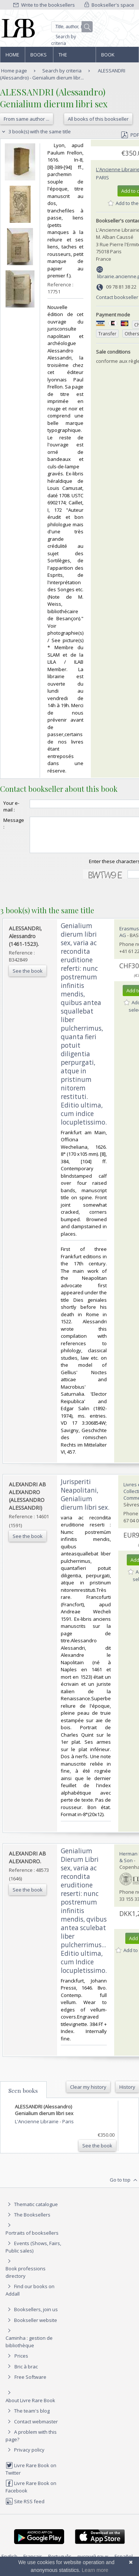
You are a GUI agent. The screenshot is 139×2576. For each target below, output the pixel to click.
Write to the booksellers (44, 4)
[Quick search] (72, 26)
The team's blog (28, 2417)
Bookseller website (31, 2327)
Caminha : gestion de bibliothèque (29, 2348)
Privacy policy (25, 2456)
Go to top (124, 2186)
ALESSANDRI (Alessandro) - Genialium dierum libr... (62, 74)
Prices (21, 2362)
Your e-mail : (11, 806)
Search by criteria (63, 39)
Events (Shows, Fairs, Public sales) (33, 2253)
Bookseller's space (109, 4)
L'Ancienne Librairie (37, 2128)
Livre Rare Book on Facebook (31, 2493)
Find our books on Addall (30, 2296)
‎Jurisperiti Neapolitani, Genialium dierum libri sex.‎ (85, 1501)
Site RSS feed (25, 2508)
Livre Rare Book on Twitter (31, 2475)
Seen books (23, 2097)
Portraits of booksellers (32, 2239)
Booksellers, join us (32, 2316)
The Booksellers (74, 56)
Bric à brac (26, 2373)
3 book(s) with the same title (35, 131)
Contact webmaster (32, 2428)
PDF (130, 134)
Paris (102, 177)
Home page (12, 56)
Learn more (95, 2570)
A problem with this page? (31, 2442)
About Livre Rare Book (30, 2407)
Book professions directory (117, 56)
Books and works (38, 56)
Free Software (30, 2383)
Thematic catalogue (32, 2211)
